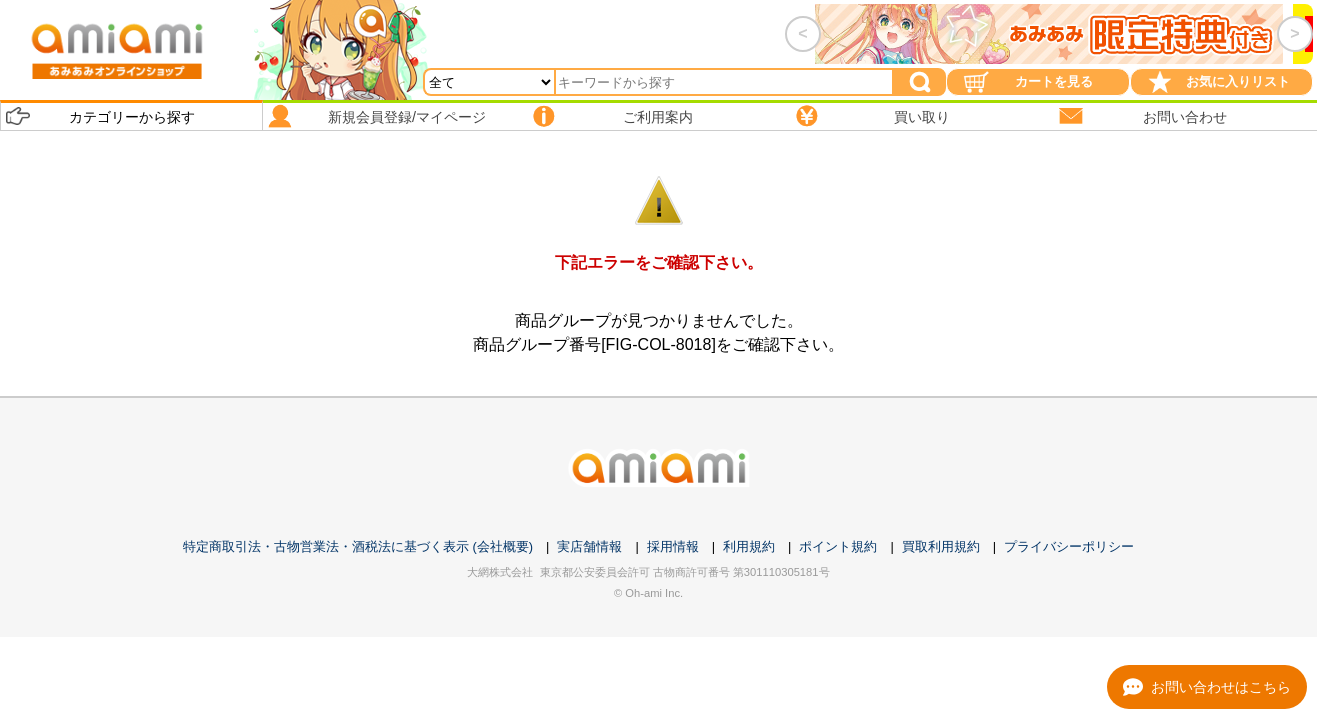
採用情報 (673, 546)
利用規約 (749, 546)
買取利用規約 (941, 546)
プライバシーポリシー (1069, 546)
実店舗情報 (589, 546)
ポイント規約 (838, 546)
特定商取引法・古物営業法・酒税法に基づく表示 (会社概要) (358, 546)
